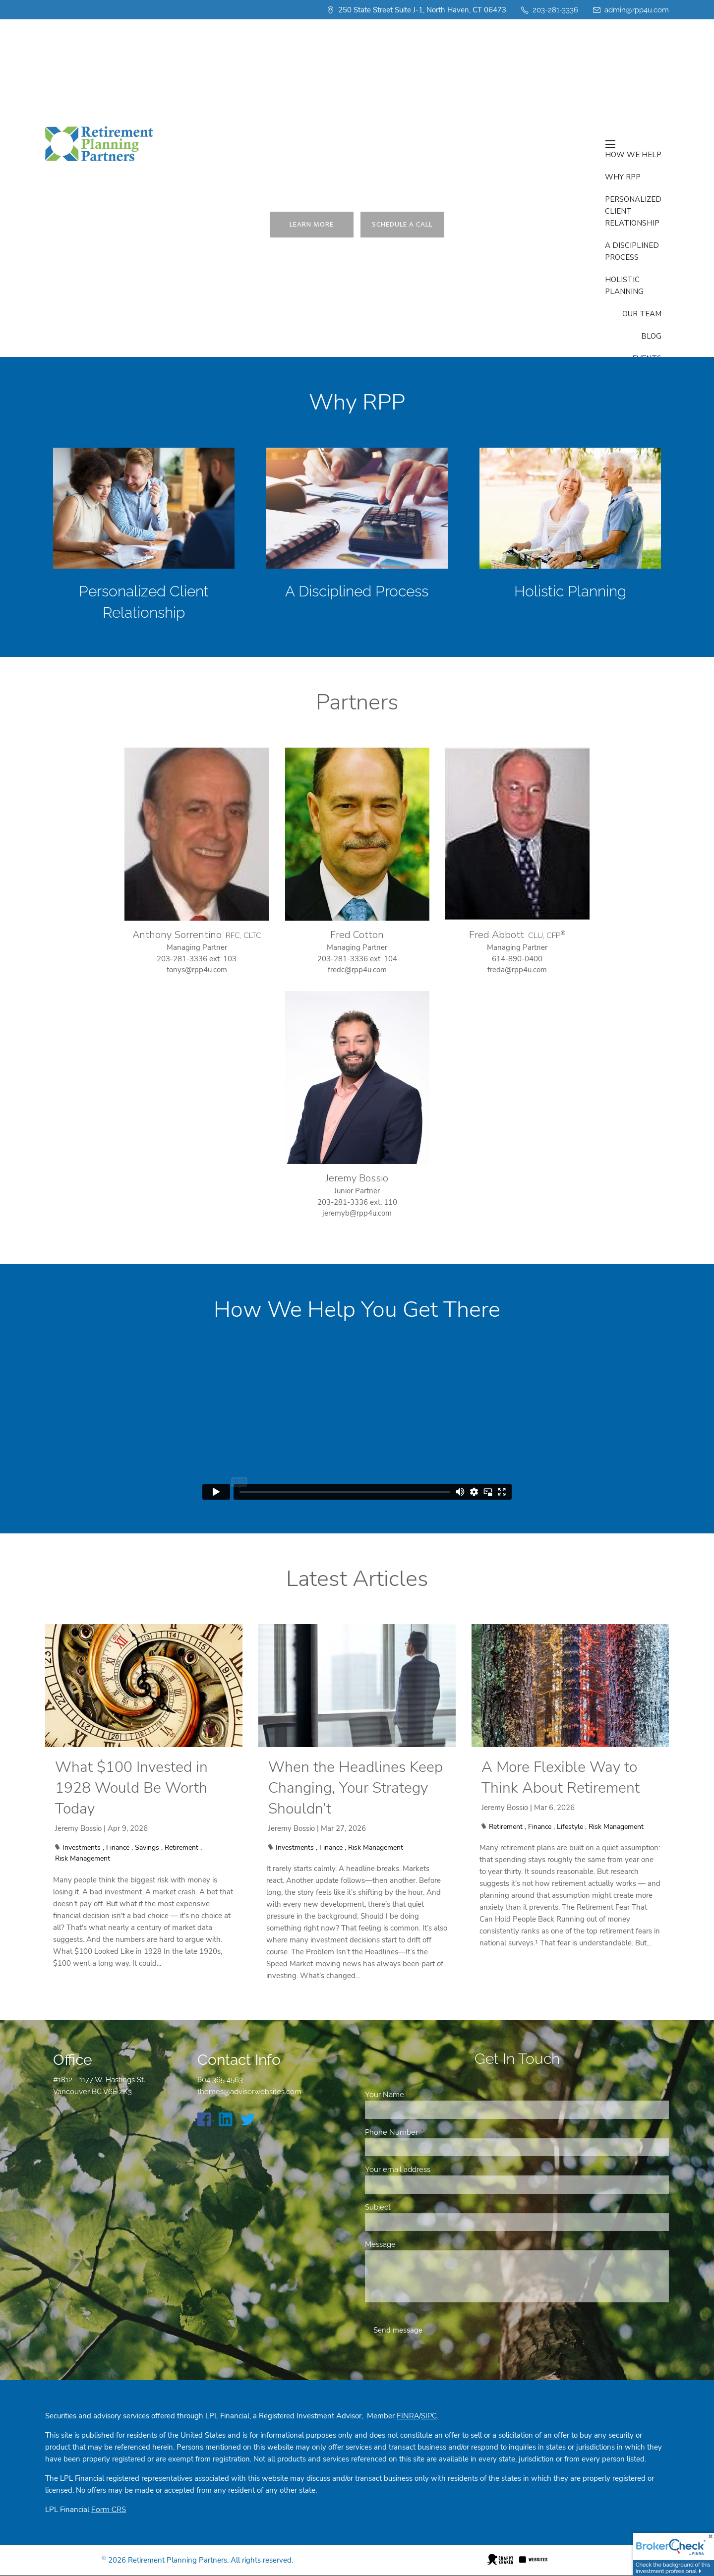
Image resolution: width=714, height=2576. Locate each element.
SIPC (429, 2415)
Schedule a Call (402, 224)
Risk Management (82, 1858)
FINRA (408, 2415)
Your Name (420, 2094)
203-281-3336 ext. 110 (357, 1202)
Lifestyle (570, 1826)
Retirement (181, 1847)
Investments (81, 1847)
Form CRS (108, 2509)
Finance (117, 1847)
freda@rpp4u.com (517, 970)
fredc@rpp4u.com (357, 970)
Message (416, 2244)
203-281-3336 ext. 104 (357, 959)
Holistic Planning (570, 591)
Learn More (312, 224)
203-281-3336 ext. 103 (197, 959)
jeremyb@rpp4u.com (357, 1213)
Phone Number (427, 2132)
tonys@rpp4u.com (197, 970)
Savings (147, 1847)
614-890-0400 (517, 959)
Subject (414, 2207)
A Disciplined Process (356, 591)
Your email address (433, 2169)
